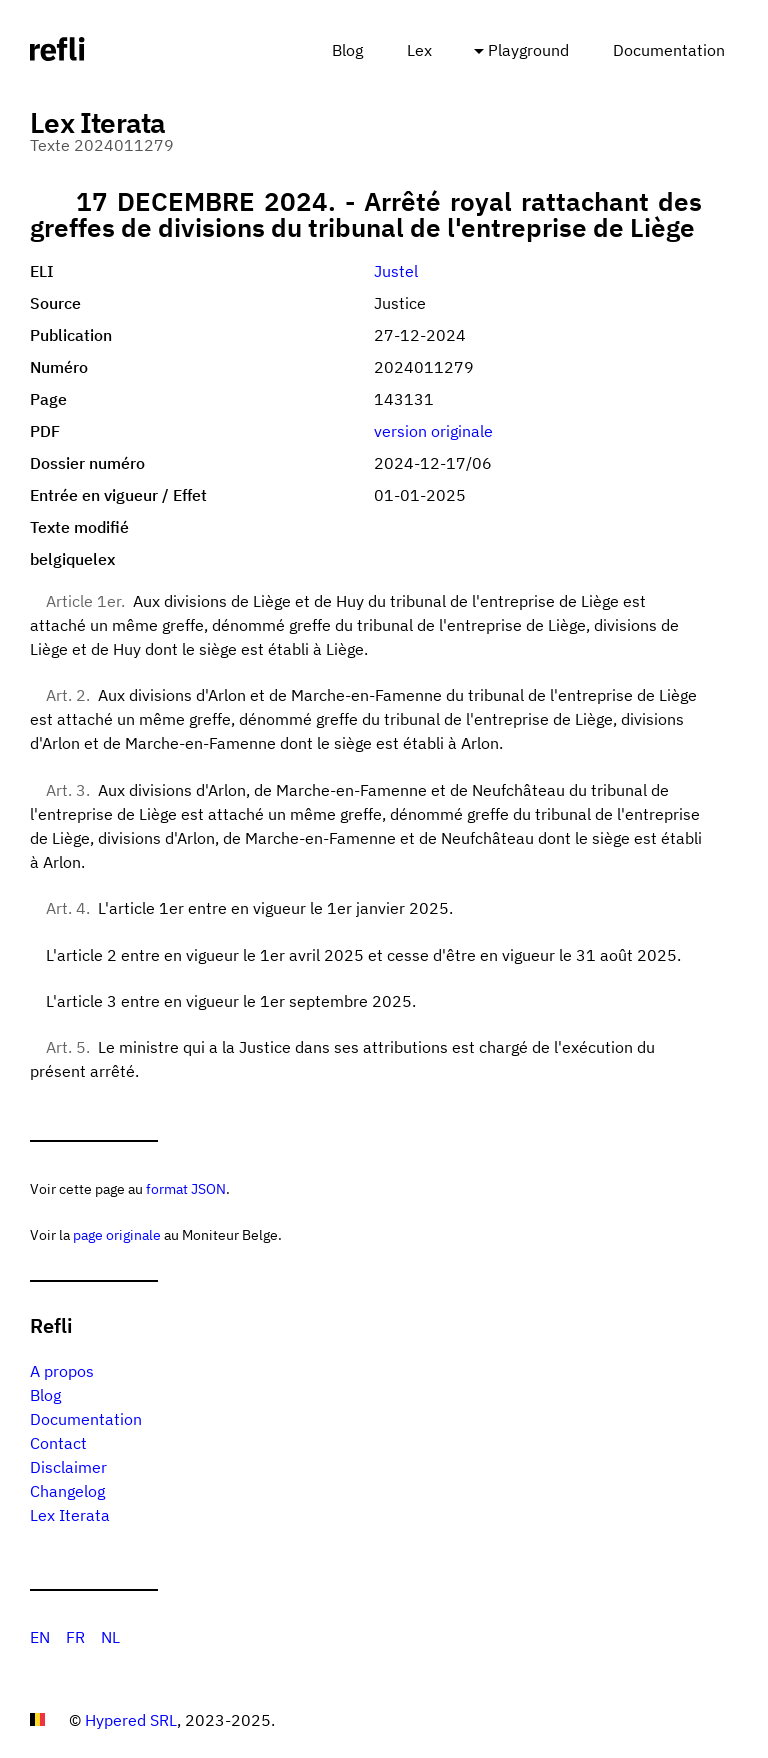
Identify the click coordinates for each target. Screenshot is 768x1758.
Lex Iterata (70, 1515)
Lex (419, 50)
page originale (117, 1234)
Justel (396, 271)
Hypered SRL (131, 1720)
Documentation (669, 50)
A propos (62, 1371)
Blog (347, 50)
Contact (58, 1443)
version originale (433, 431)
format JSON (186, 1188)
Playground (528, 50)
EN (40, 1637)
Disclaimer (68, 1467)
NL (110, 1637)
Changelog (67, 1491)
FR (75, 1637)
